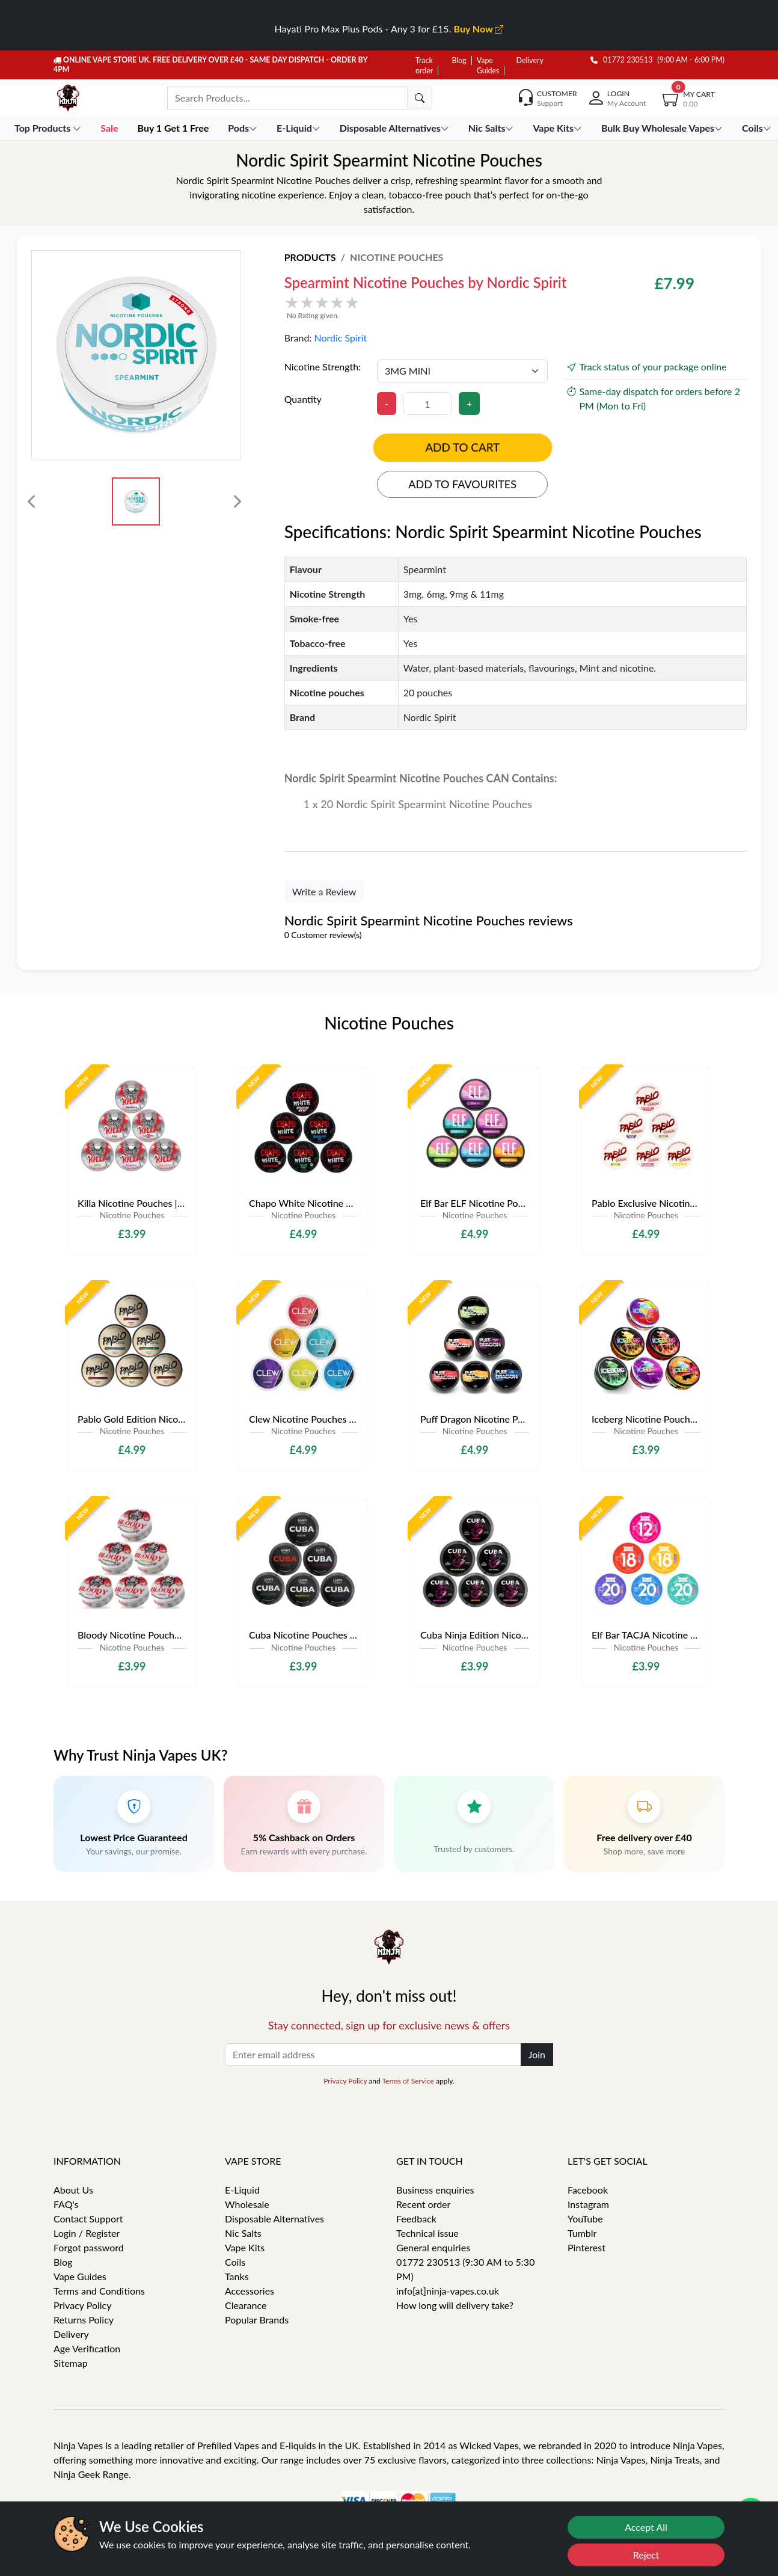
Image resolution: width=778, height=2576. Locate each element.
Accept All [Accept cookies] (646, 2527)
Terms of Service (407, 2080)
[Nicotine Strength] (462, 371)
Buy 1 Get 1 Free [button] (174, 127)
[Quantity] (427, 403)
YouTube (585, 2218)
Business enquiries (435, 2189)
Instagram (588, 2204)
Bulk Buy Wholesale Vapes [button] (663, 127)
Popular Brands (257, 2319)
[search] (419, 98)
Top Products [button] (49, 127)
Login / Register (87, 2233)
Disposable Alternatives (274, 2218)
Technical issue (427, 2233)
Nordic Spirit (340, 337)
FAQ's (66, 2204)
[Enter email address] (373, 2054)
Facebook (588, 2189)
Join (536, 2054)
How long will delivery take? (454, 2305)
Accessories (249, 2290)
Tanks (237, 2276)
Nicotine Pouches (396, 257)
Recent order (423, 2204)
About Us (73, 2189)
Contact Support (88, 2218)
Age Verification (87, 2348)
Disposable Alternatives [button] (396, 127)
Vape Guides (80, 2276)
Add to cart (462, 447)
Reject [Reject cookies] (646, 2554)
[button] (436, 307)
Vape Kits (245, 2247)
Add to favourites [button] (462, 484)
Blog (459, 60)
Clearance (245, 2305)
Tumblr (582, 2233)
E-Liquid (242, 2189)
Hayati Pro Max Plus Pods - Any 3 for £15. (389, 28)
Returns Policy (84, 2319)
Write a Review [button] (324, 891)
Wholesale (247, 2204)
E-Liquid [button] (300, 127)
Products (310, 257)
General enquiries (433, 2247)
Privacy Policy (345, 2080)
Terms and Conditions (99, 2290)
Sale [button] (110, 127)
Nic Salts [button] (492, 127)
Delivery (530, 60)
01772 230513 (621, 59)
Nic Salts (243, 2233)
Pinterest (586, 2247)
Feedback (416, 2218)
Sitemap (71, 2363)
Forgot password (89, 2247)
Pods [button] (244, 127)
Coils (235, 2262)
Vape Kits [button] (558, 127)
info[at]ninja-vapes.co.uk (447, 2290)
